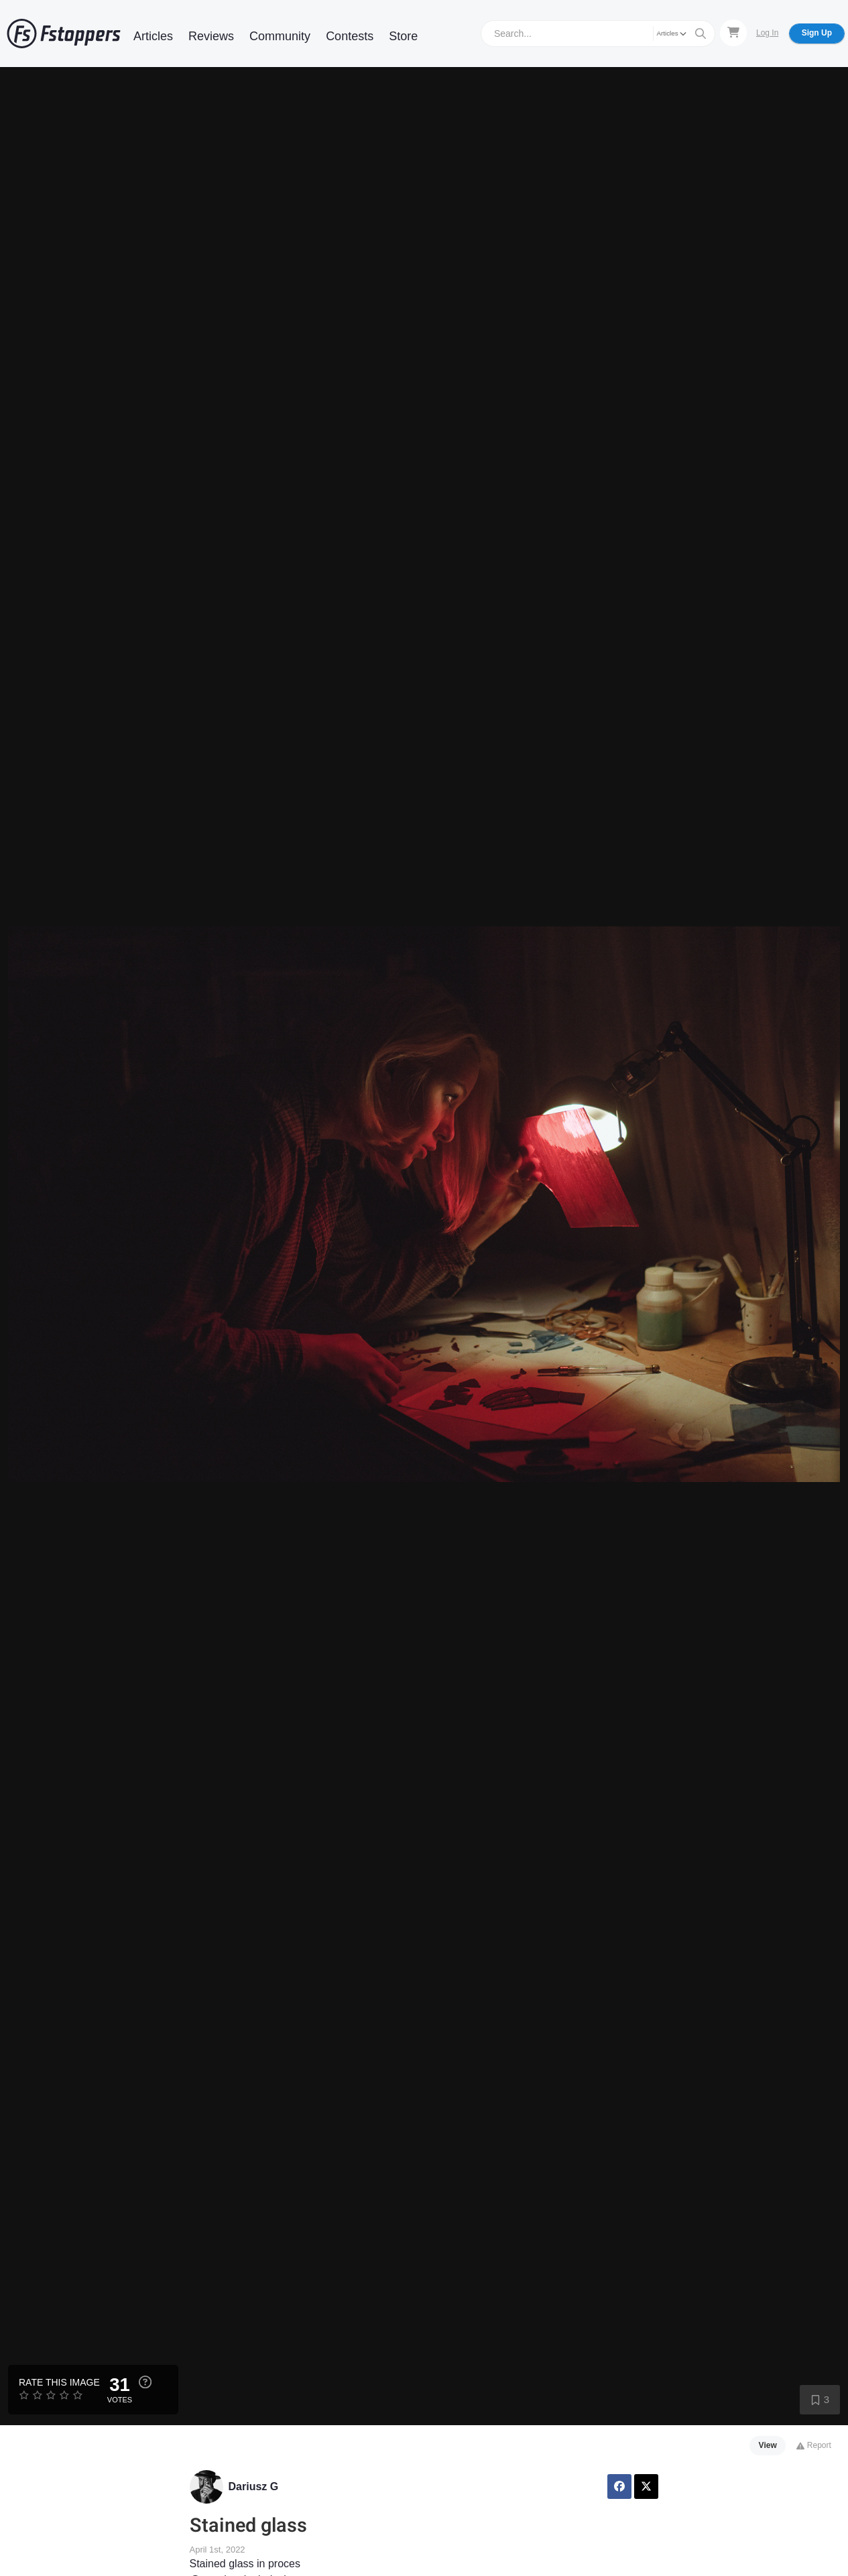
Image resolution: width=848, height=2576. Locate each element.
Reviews (211, 36)
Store (403, 36)
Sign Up (817, 33)
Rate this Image (59, 2382)
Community (279, 36)
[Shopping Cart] (733, 32)
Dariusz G (254, 2486)
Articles (153, 36)
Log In (767, 33)
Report (813, 2445)
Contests (349, 36)
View (768, 2445)
